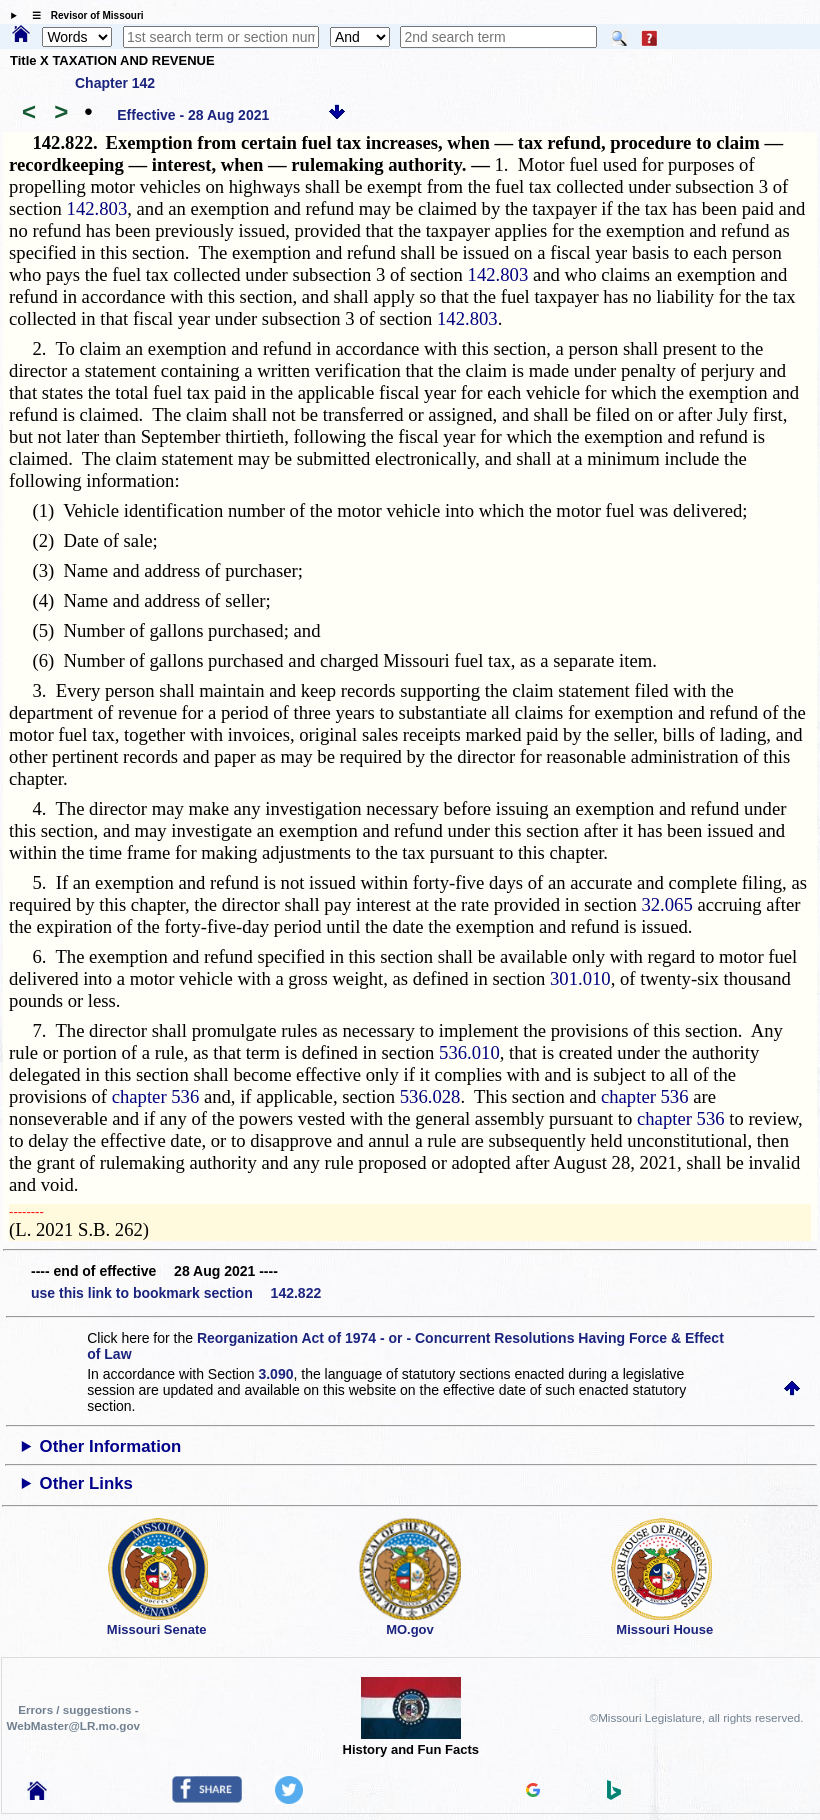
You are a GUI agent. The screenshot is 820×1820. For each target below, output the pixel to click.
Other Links (86, 1483)
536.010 (469, 1052)
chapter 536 (156, 1096)
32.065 (666, 904)
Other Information (111, 1446)
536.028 (430, 1096)
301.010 (580, 978)
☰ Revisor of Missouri (83, 15)
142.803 (97, 208)
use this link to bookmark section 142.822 (176, 1293)
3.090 (275, 1374)
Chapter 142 (115, 83)
